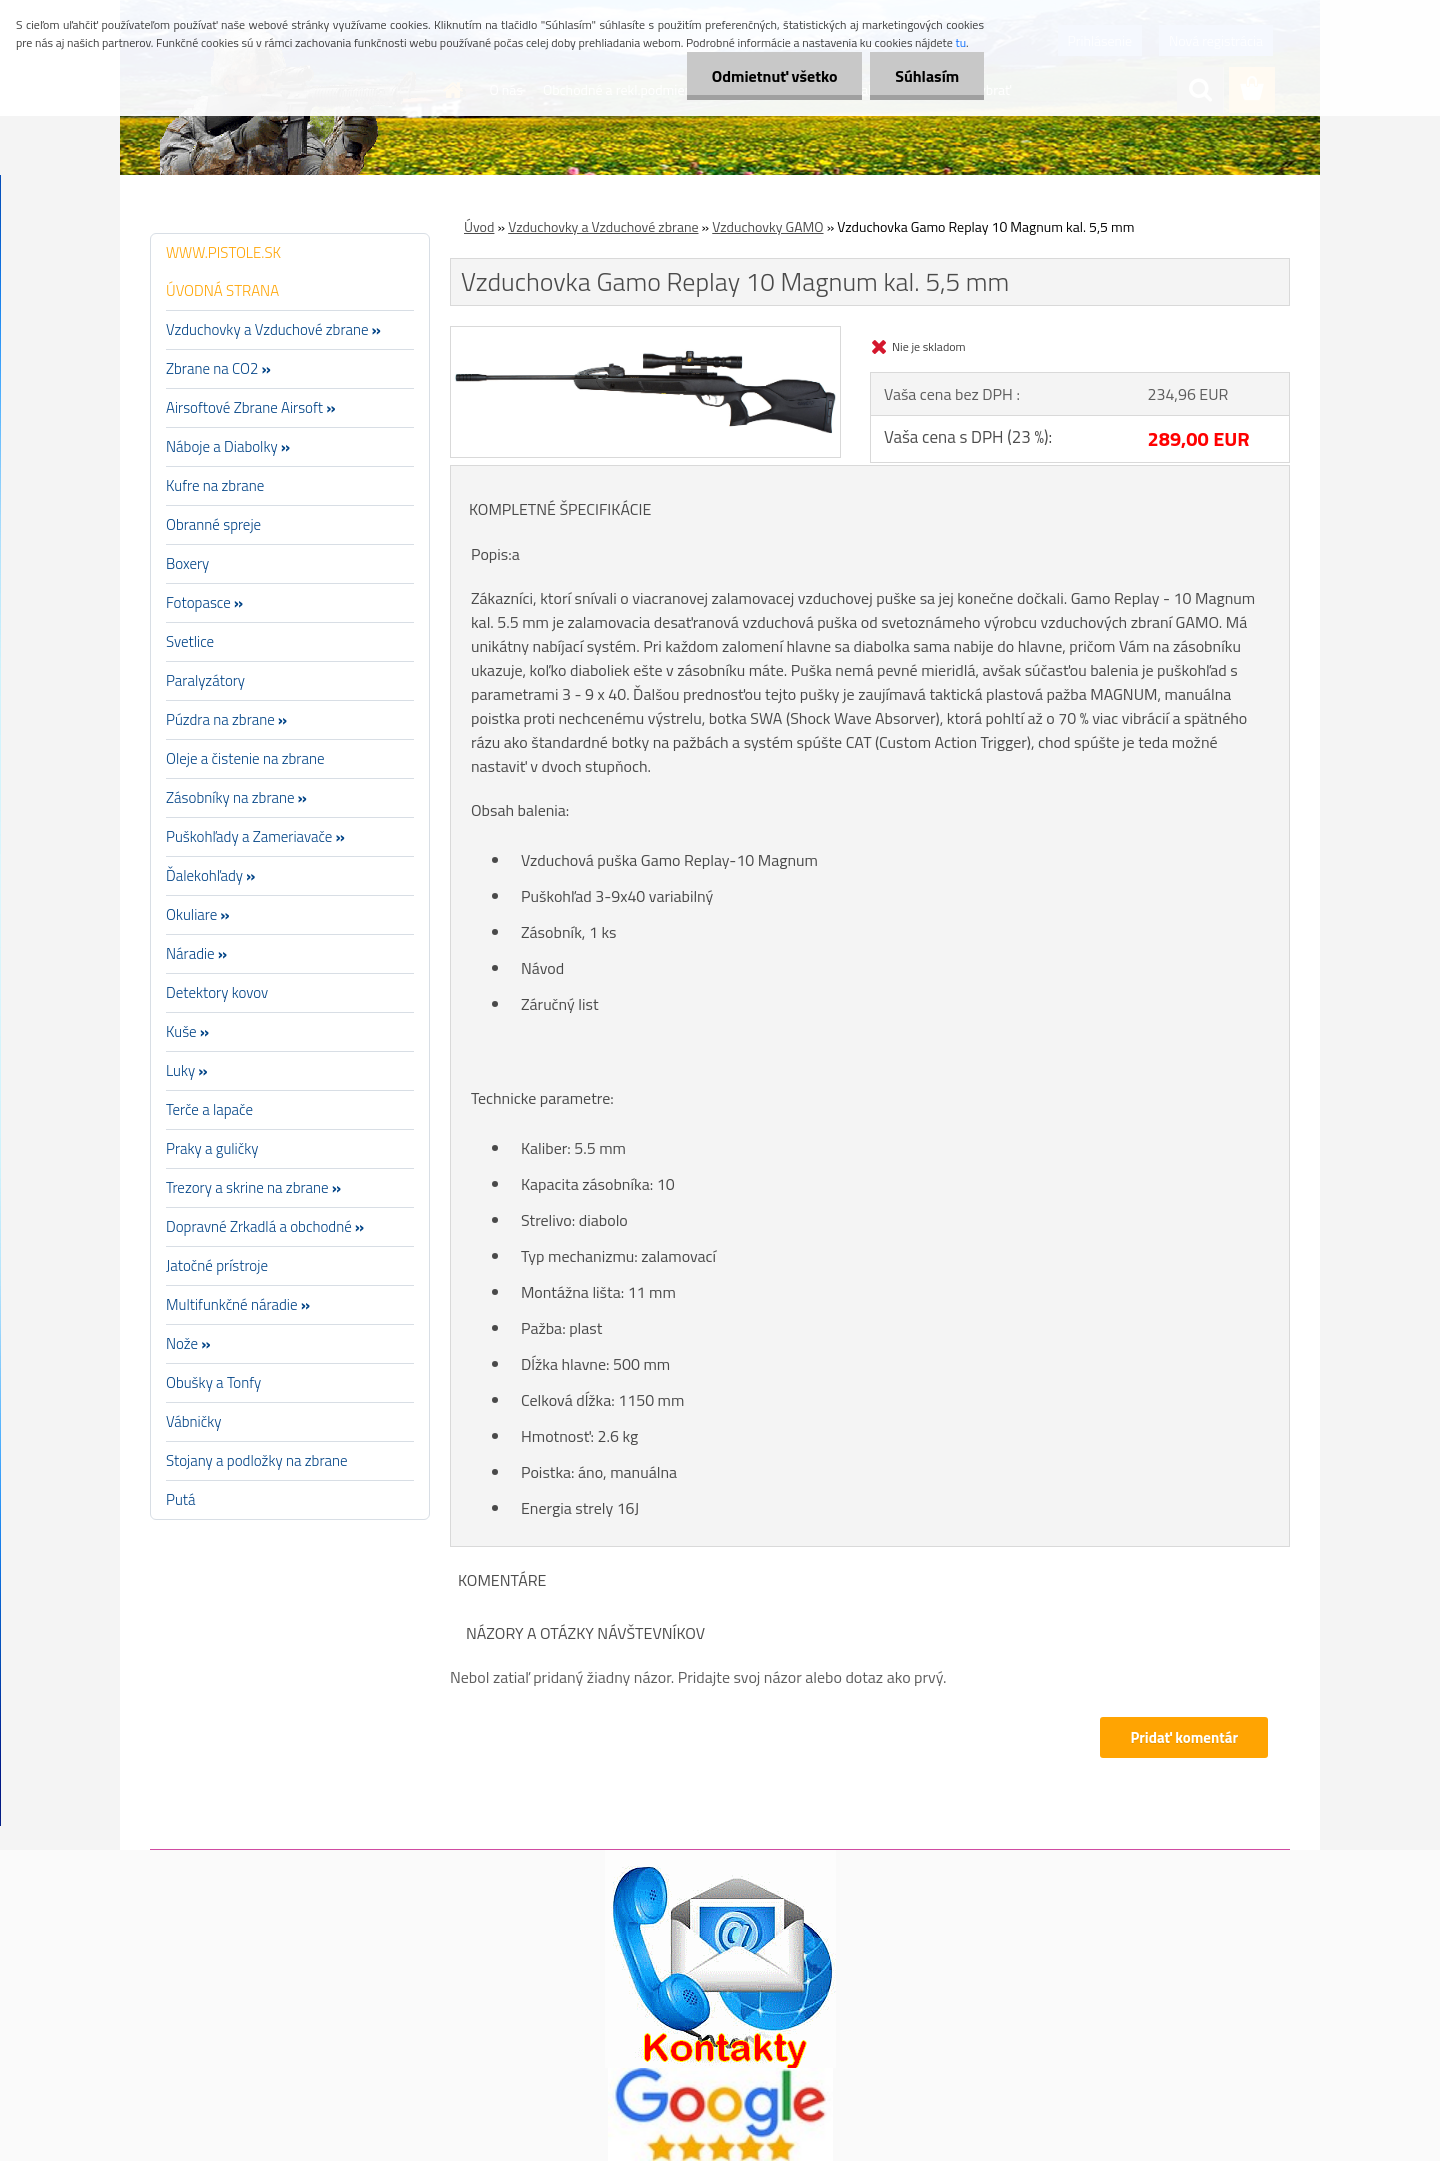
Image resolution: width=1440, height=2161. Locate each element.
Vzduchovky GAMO (767, 226)
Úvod (479, 226)
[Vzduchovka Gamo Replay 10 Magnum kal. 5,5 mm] (645, 335)
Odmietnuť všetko (774, 76)
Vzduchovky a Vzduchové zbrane (603, 226)
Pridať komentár (1184, 1737)
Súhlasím (927, 76)
